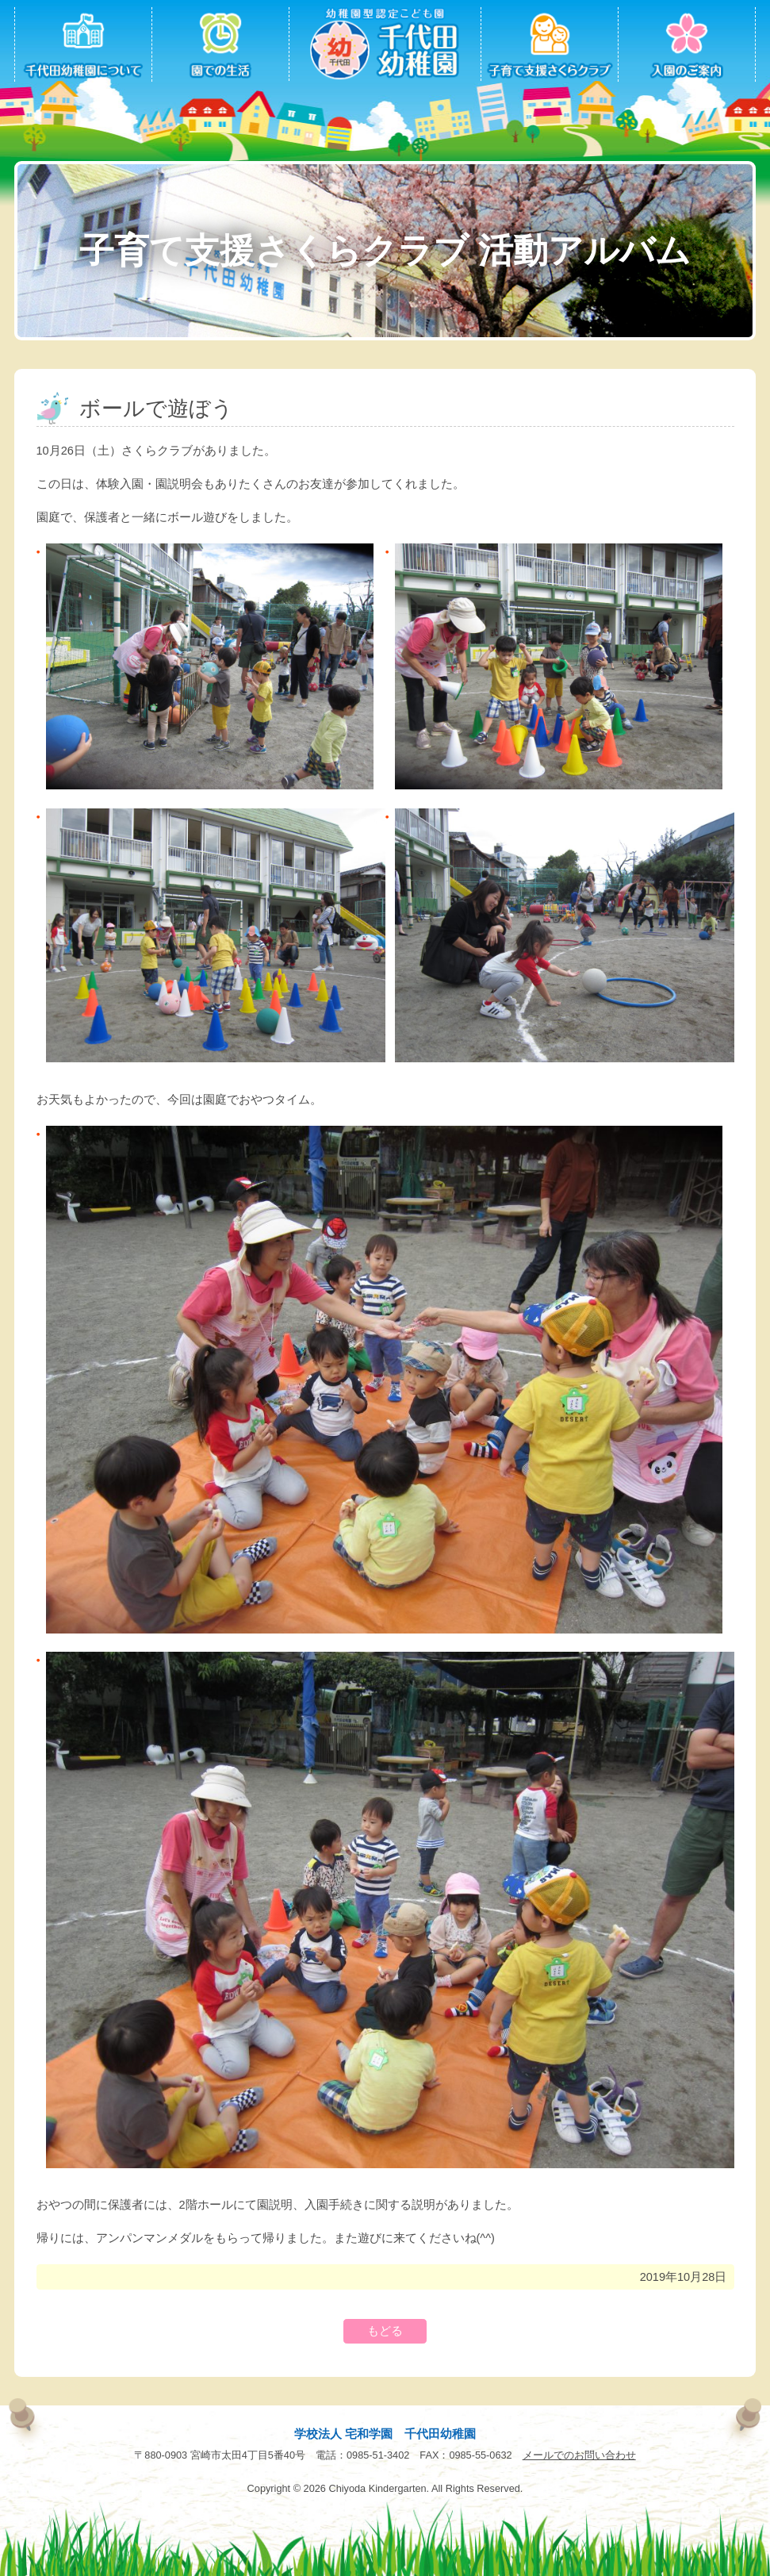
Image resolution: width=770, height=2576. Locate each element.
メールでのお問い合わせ (579, 2455)
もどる (385, 2331)
